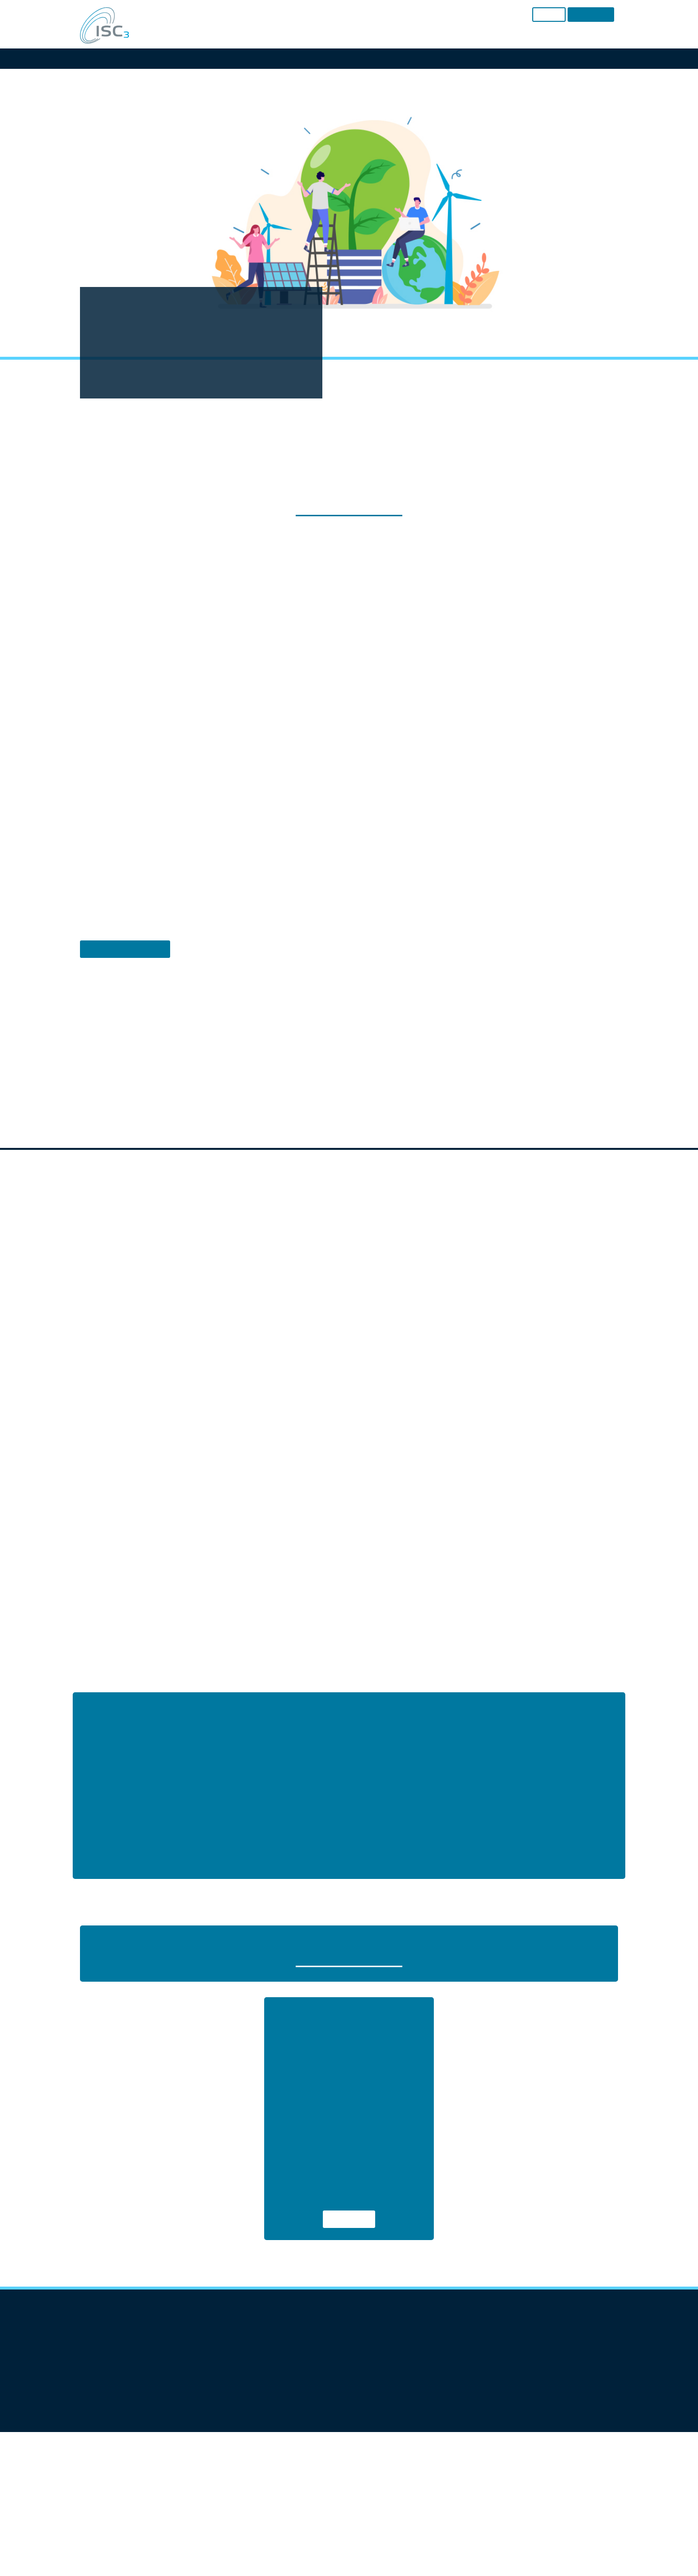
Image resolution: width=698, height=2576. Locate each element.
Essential (243, 1271)
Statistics (337, 1271)
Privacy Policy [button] (359, 1412)
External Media (439, 1271)
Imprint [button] (389, 1412)
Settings (321, 1248)
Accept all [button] (349, 1305)
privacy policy (344, 1239)
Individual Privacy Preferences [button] (349, 1391)
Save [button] (349, 1334)
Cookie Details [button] (319, 1412)
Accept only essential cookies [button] (349, 1362)
